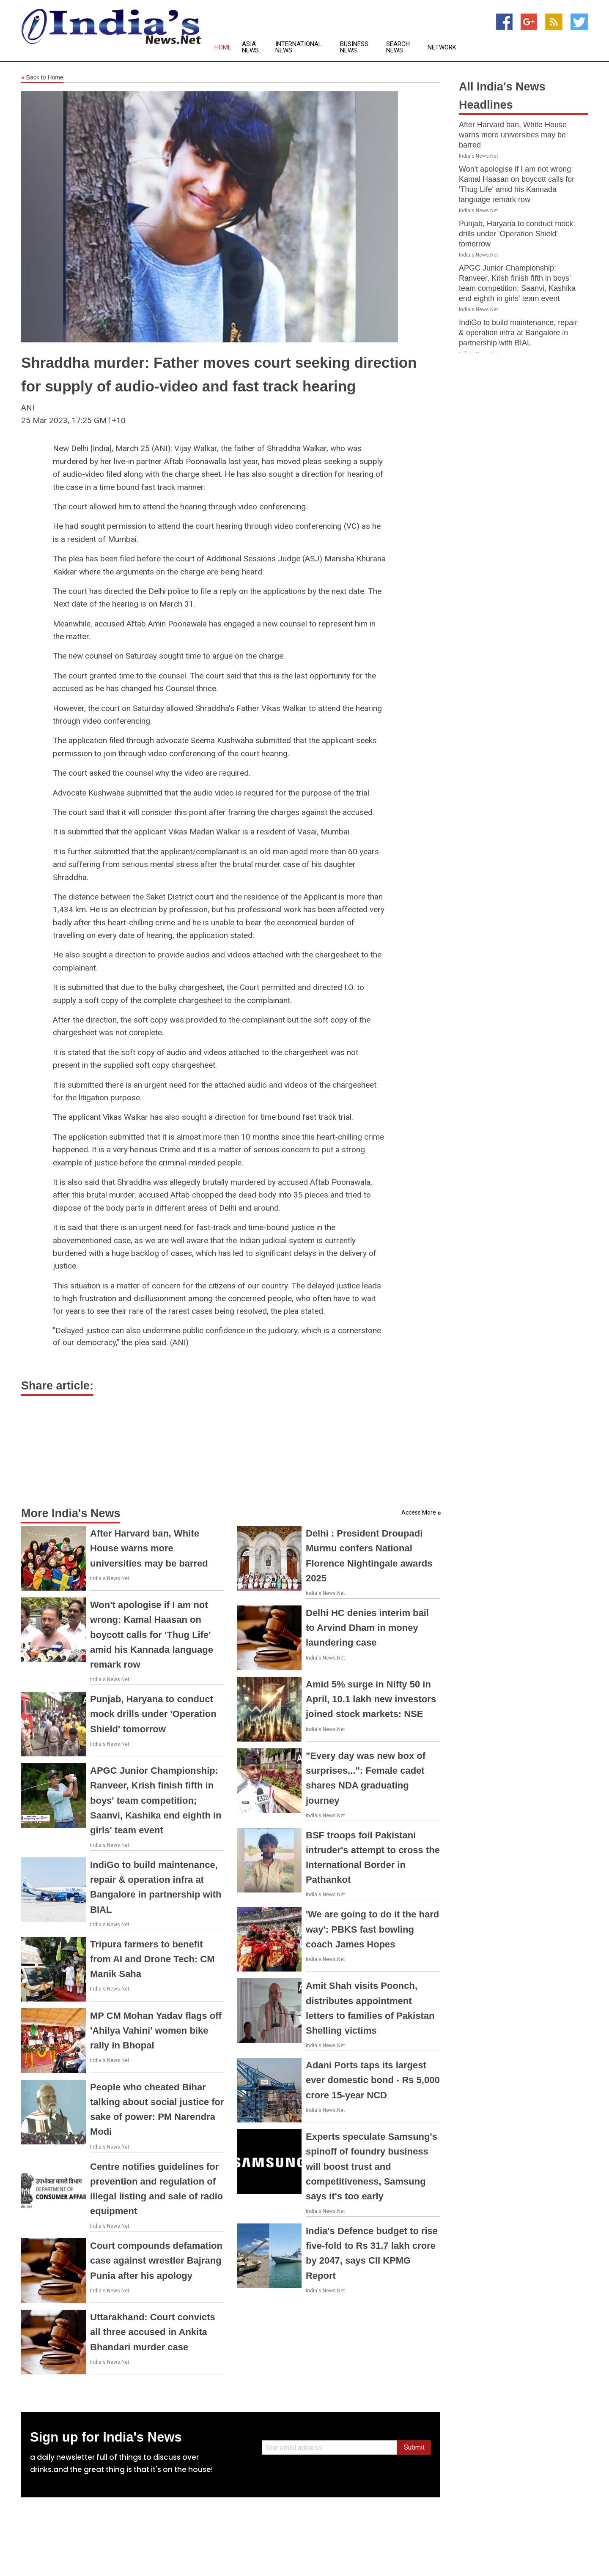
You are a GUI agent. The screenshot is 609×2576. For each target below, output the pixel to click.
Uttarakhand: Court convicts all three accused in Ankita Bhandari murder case (152, 2332)
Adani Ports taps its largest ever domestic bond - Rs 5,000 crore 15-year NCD (373, 2080)
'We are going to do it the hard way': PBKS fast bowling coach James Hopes (372, 1929)
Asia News (250, 47)
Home (222, 47)
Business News (354, 47)
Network (442, 47)
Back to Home (42, 78)
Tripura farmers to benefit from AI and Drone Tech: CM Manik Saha (152, 1959)
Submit (414, 2447)
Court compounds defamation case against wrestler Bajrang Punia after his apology (156, 2260)
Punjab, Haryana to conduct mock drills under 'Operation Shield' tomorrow (153, 1714)
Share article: (57, 1385)
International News (298, 47)
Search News (398, 47)
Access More (418, 1512)
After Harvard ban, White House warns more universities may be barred (149, 1548)
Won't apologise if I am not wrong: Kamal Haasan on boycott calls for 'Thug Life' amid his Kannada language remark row (151, 1635)
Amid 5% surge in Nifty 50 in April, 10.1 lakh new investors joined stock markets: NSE (371, 1699)
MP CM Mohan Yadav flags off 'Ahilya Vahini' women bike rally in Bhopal (156, 2030)
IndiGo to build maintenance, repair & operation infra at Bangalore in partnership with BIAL (518, 332)
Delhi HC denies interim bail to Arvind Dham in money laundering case (367, 1628)
